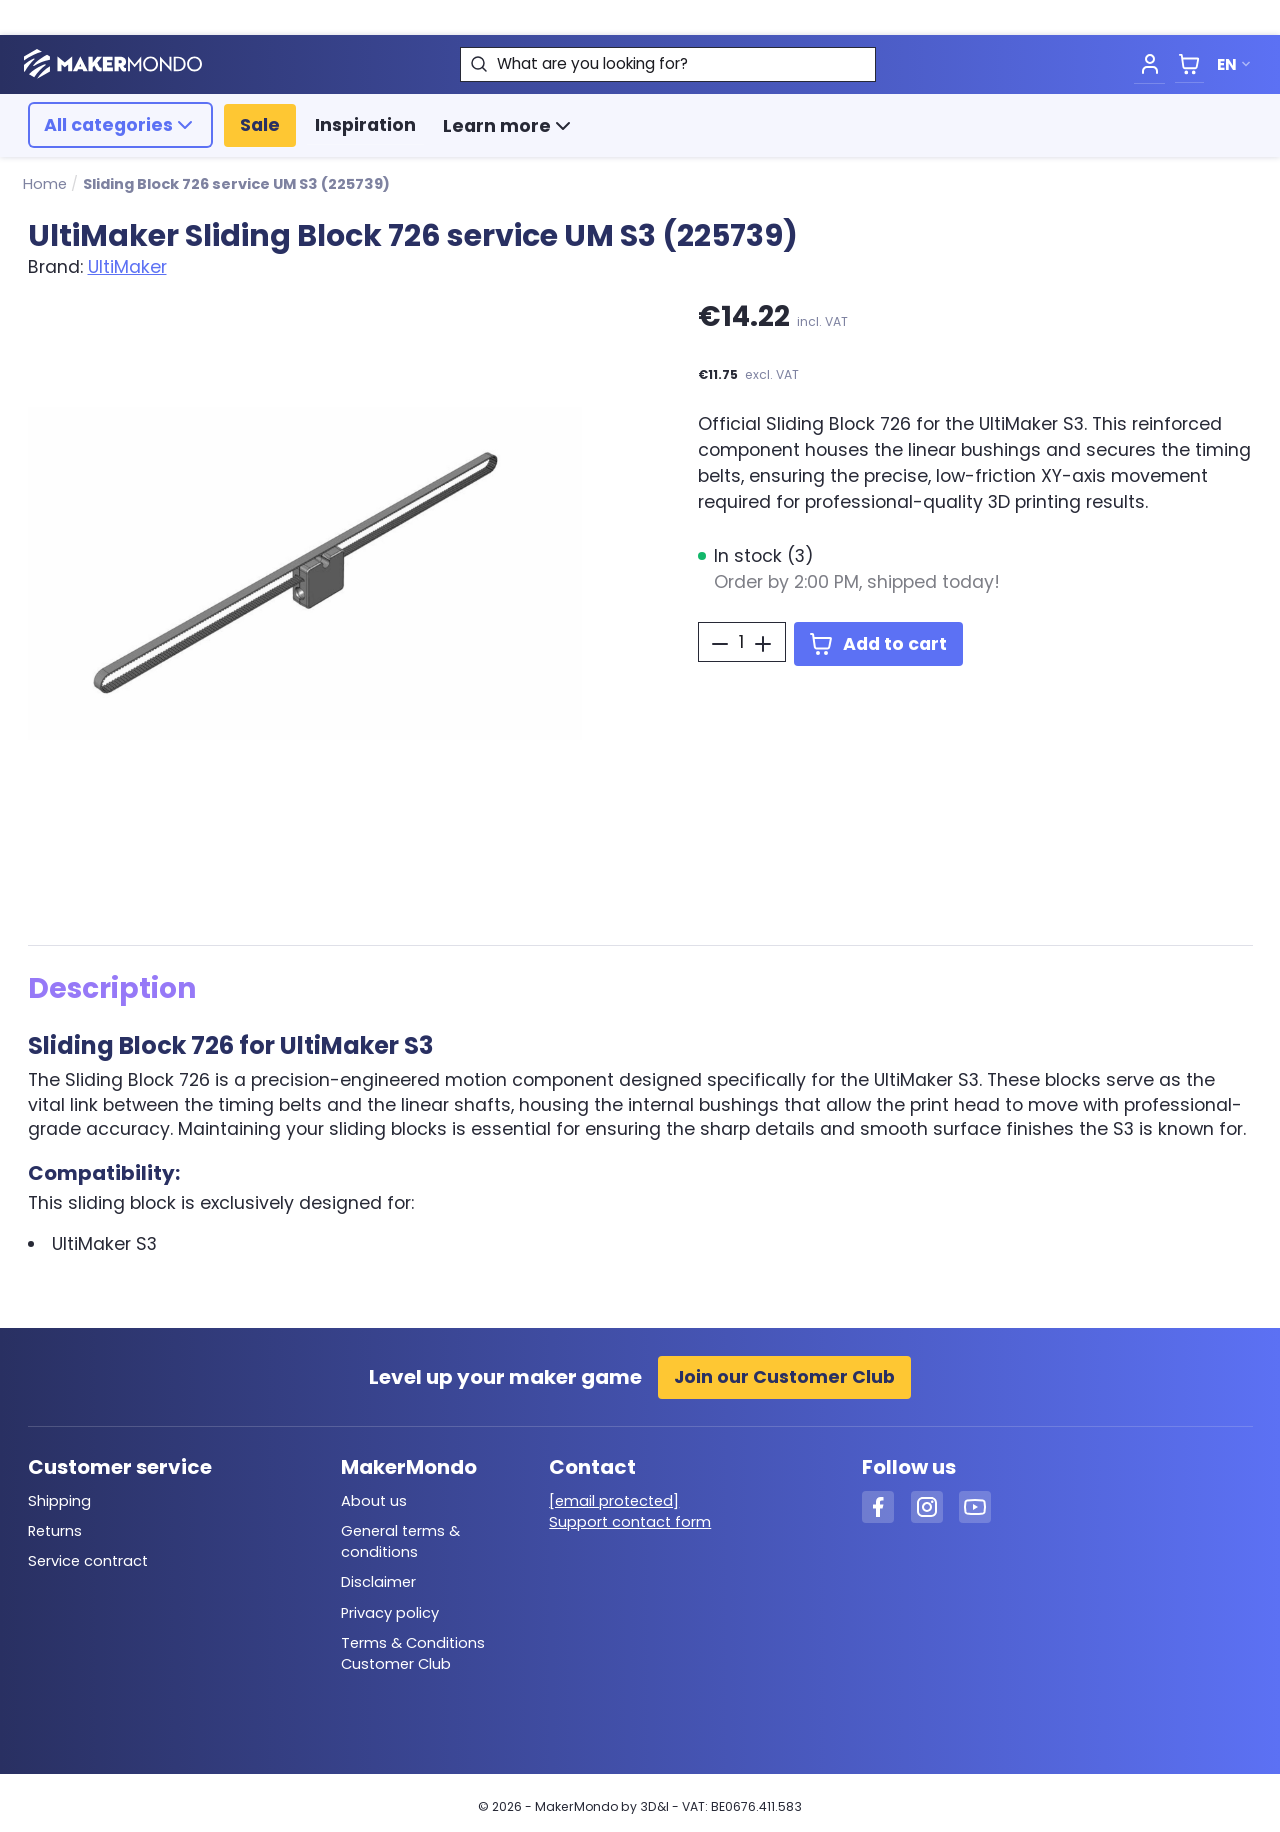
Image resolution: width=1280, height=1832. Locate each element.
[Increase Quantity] (763, 644)
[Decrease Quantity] (720, 644)
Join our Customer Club (784, 1377)
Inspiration (365, 125)
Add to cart (878, 644)
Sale (260, 125)
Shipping (59, 1501)
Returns (55, 1531)
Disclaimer (378, 1582)
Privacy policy (390, 1613)
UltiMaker (127, 267)
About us (374, 1501)
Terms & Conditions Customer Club (413, 1653)
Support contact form (630, 1522)
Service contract (88, 1561)
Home (45, 184)
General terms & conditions (400, 1541)
